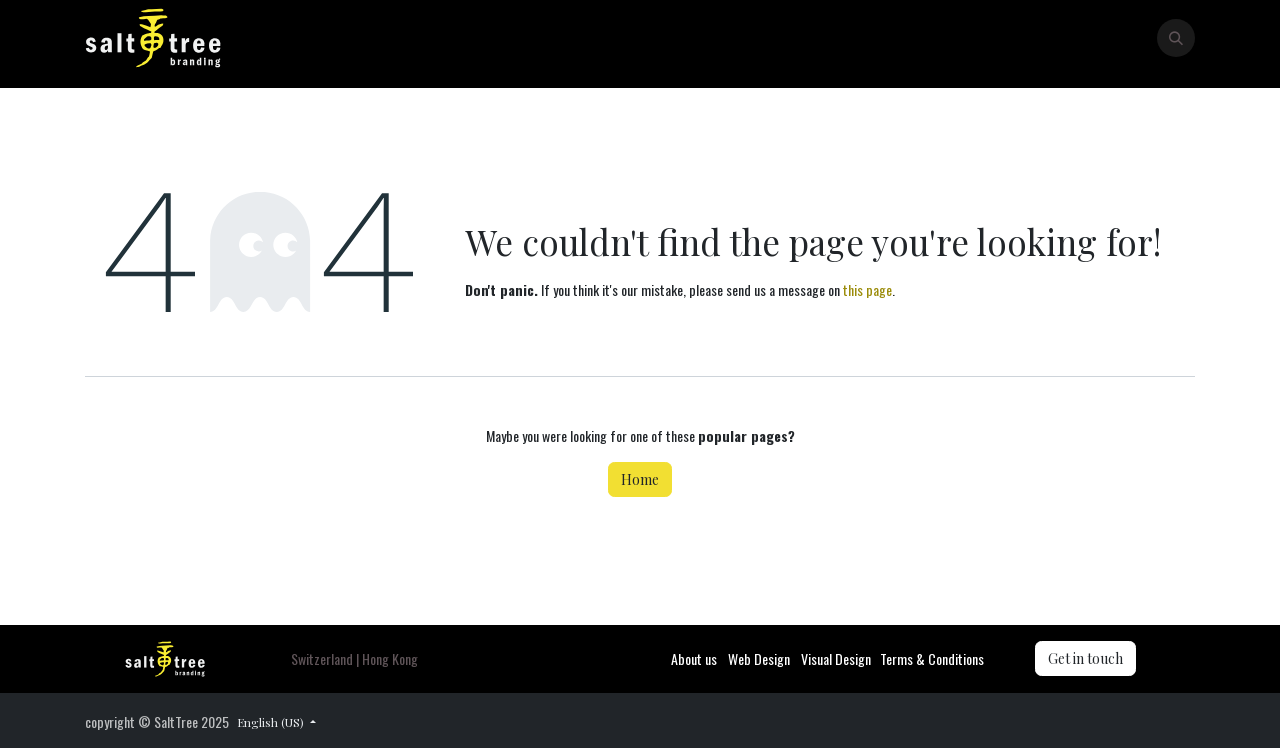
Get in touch (1085, 658)
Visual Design (836, 658)
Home (640, 479)
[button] (1176, 38)
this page (867, 289)
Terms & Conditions (932, 658)
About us (694, 658)
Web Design (759, 658)
